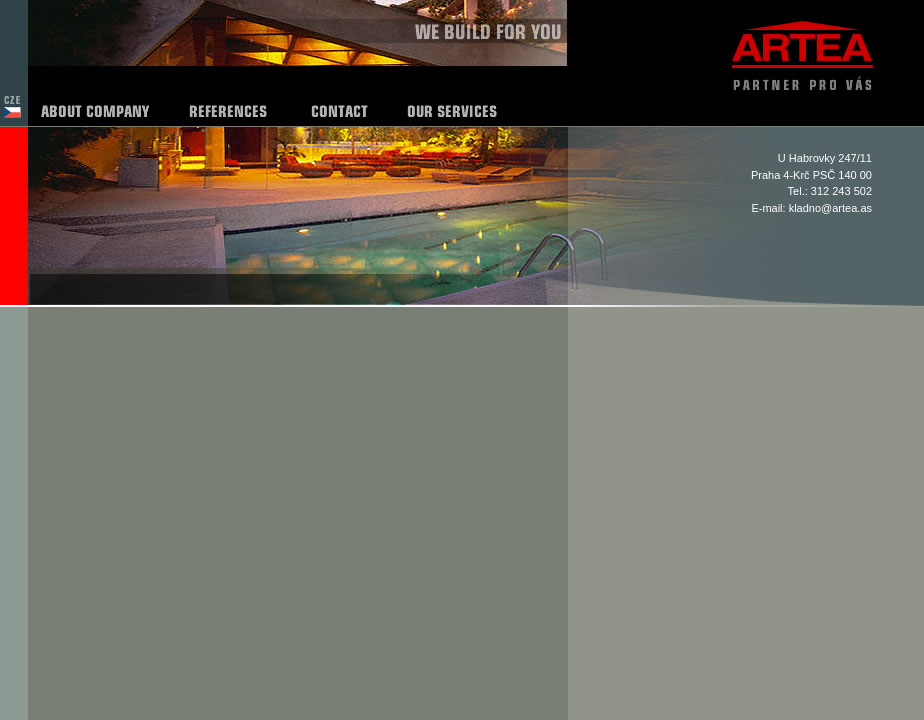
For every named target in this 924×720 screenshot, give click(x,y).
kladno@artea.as (830, 208)
